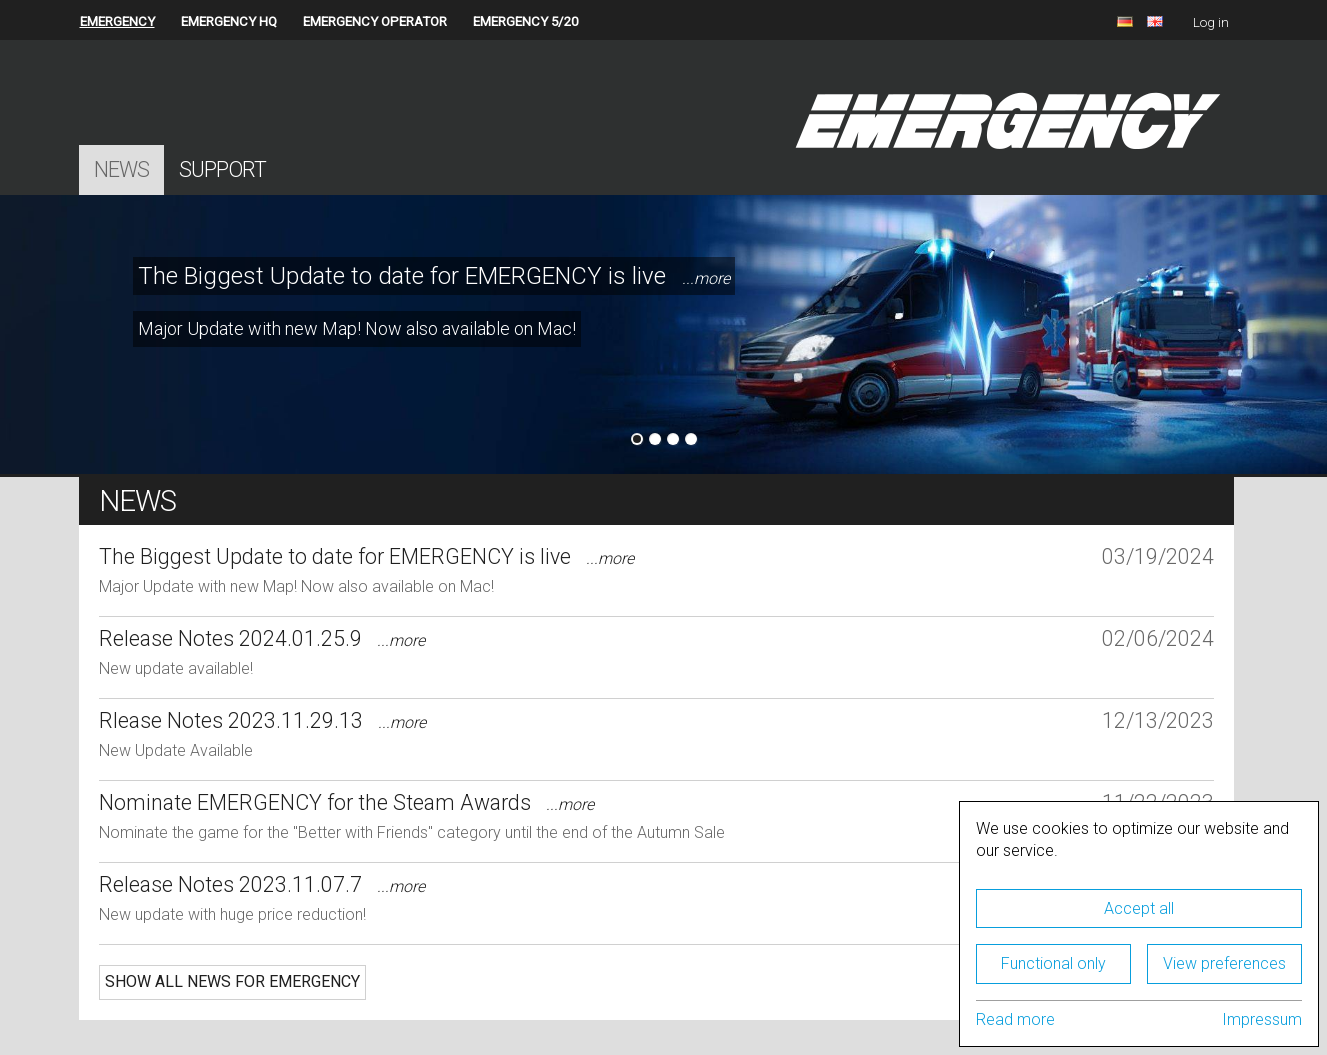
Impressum (1262, 1019)
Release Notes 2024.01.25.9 (262, 638)
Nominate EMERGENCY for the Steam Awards (346, 802)
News (121, 169)
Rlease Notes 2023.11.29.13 (262, 720)
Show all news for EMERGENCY (232, 981)
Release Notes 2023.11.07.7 (262, 884)
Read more (1015, 1019)
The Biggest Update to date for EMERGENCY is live (434, 276)
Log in (1211, 22)
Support (222, 169)
